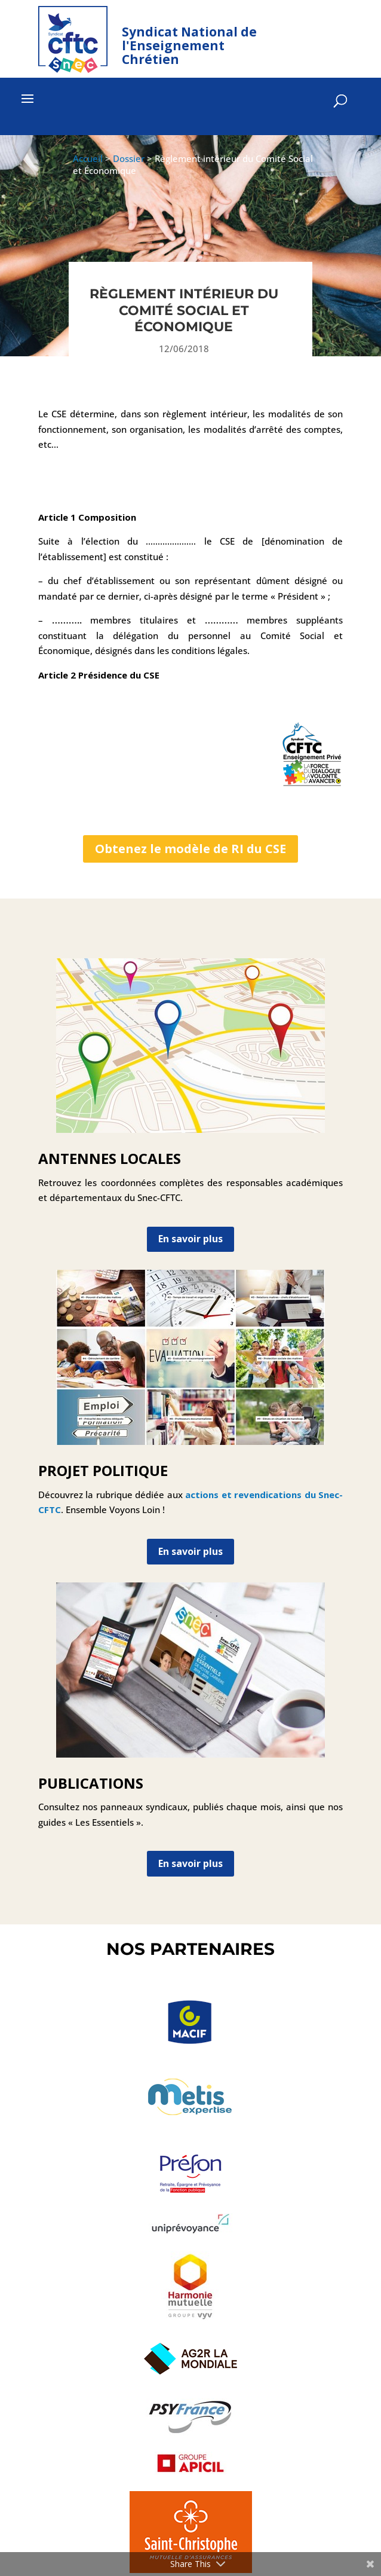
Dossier (129, 158)
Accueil (88, 158)
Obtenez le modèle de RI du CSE (190, 849)
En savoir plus (190, 1238)
